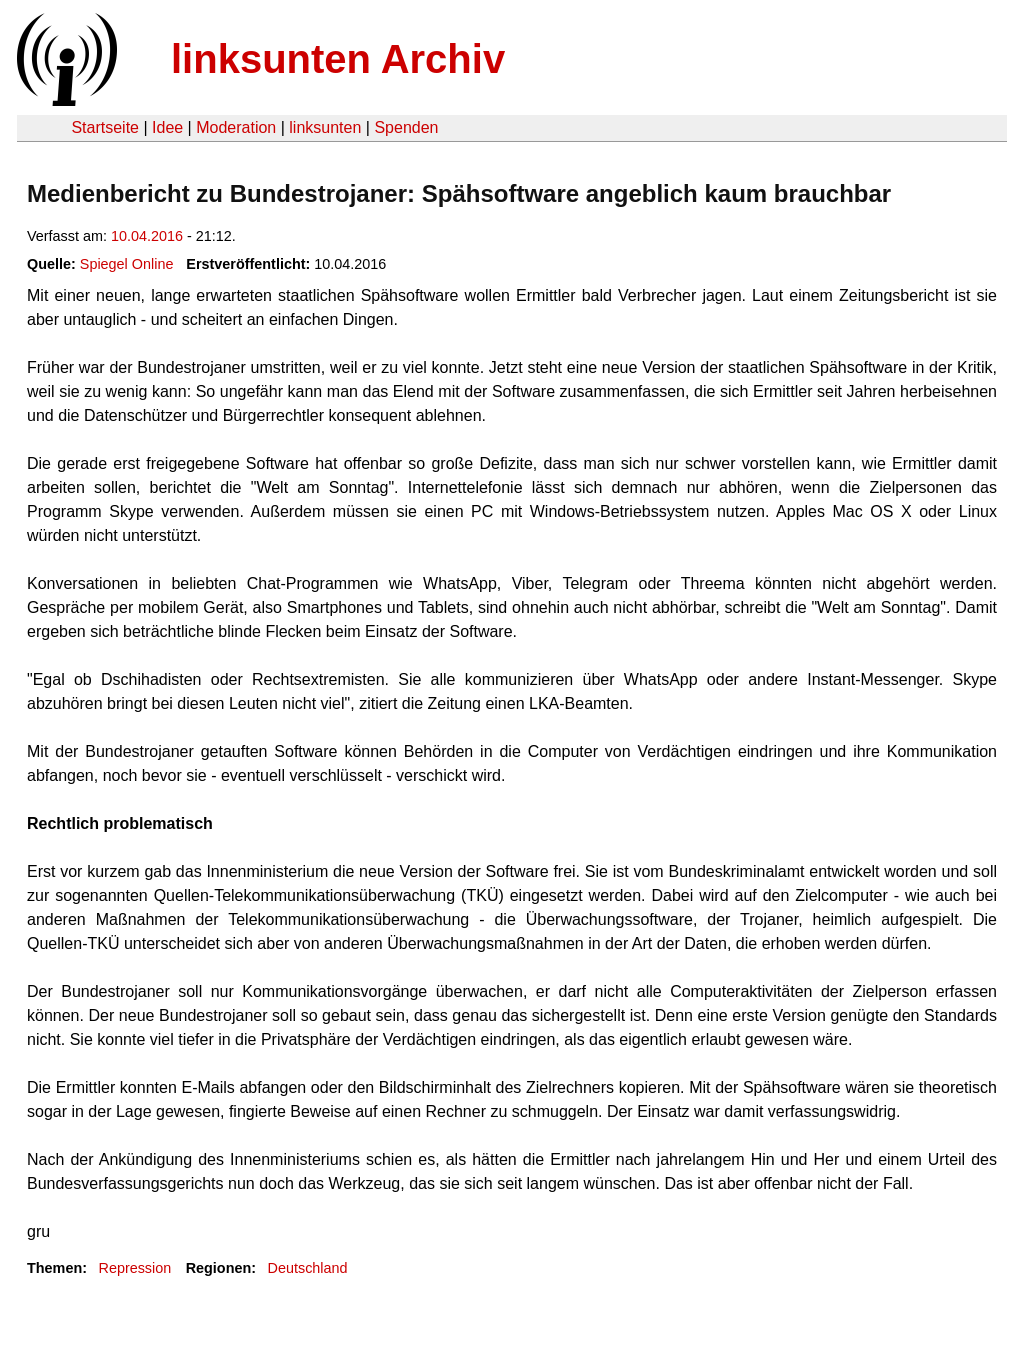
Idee (167, 127)
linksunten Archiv (338, 59)
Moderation (236, 127)
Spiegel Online (127, 264)
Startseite (105, 127)
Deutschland (308, 1268)
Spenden (406, 127)
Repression (134, 1268)
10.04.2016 (147, 236)
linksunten (325, 127)
